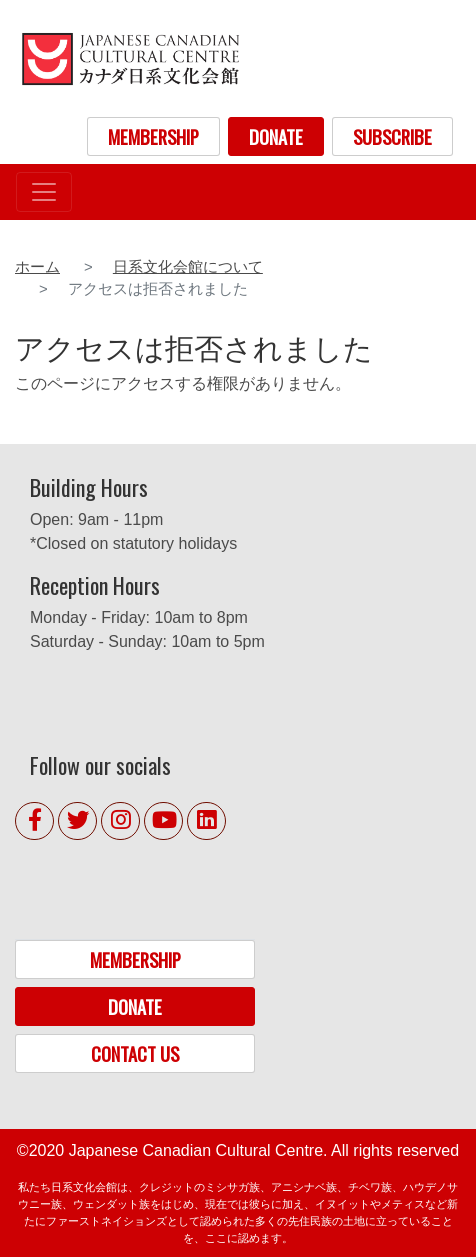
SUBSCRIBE (392, 136)
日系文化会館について (188, 267)
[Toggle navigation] (44, 192)
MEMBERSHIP (153, 136)
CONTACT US (135, 1053)
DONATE (276, 136)
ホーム (37, 267)
